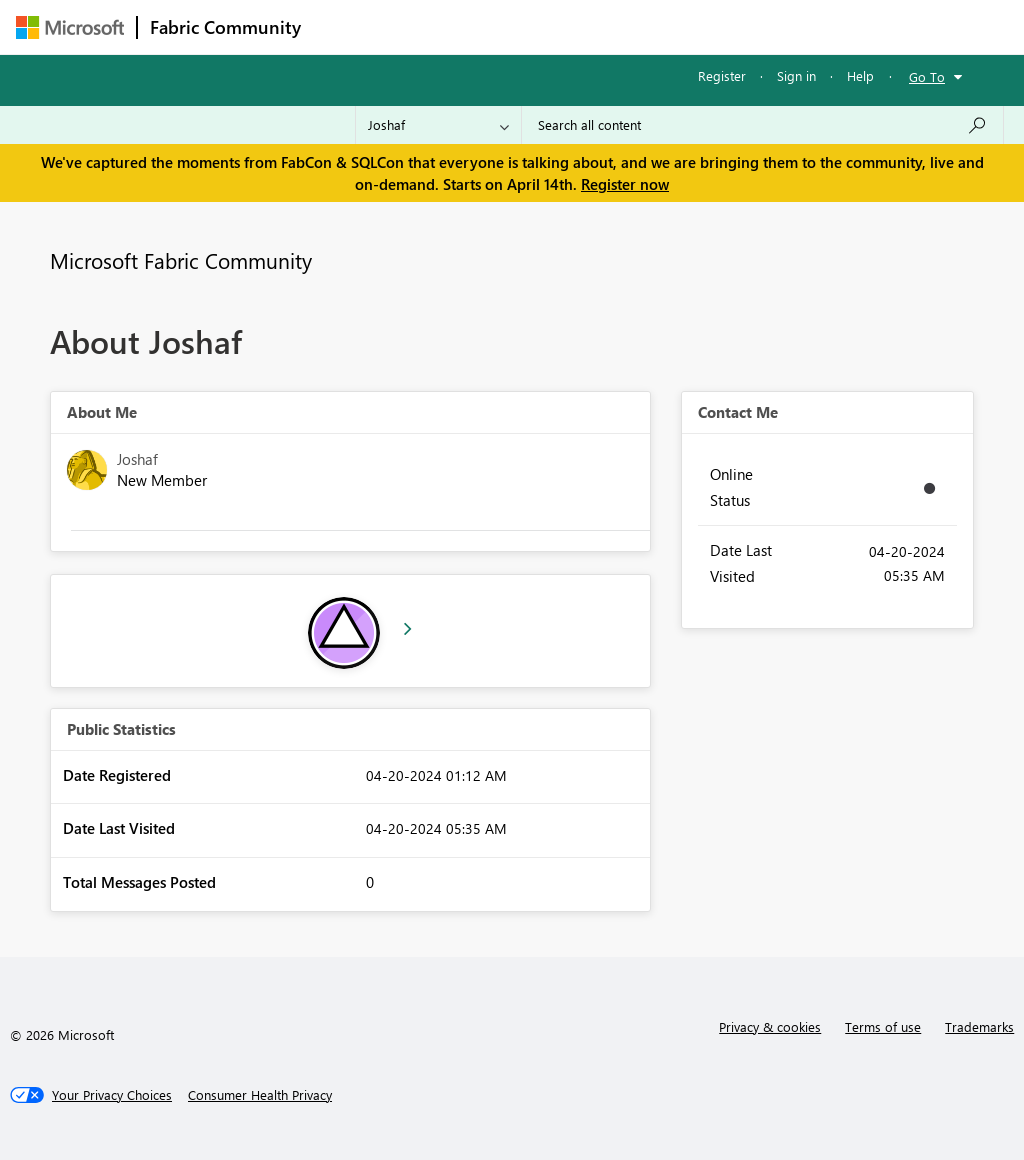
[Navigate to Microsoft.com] (70, 27)
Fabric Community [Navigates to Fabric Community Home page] (225, 27)
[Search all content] (762, 125)
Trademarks (979, 1026)
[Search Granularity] (438, 125)
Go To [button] (927, 76)
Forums (346, 26)
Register (722, 75)
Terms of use (883, 1026)
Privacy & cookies (770, 1026)
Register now (625, 184)
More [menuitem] (763, 26)
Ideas (516, 26)
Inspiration (434, 26)
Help (860, 75)
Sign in (796, 75)
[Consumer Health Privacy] (260, 1095)
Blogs (695, 26)
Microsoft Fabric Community (181, 260)
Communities (605, 26)
